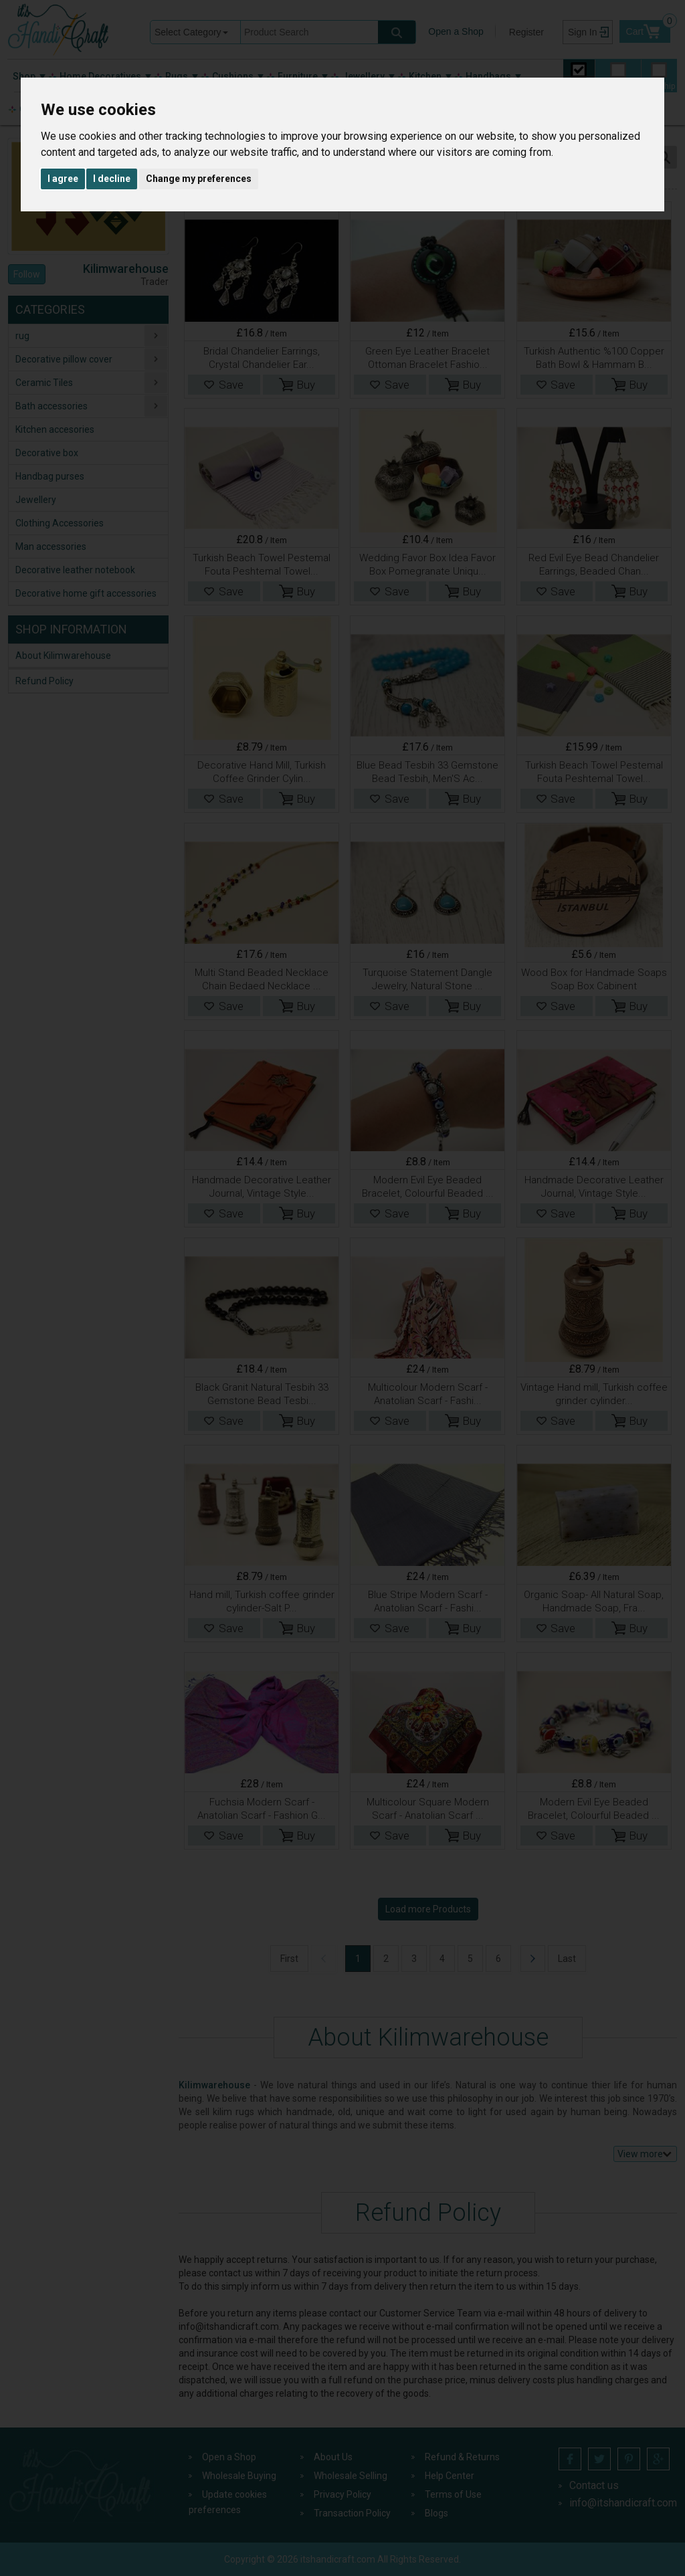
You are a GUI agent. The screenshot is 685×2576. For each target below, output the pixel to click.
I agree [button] (62, 178)
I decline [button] (111, 178)
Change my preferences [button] (199, 178)
